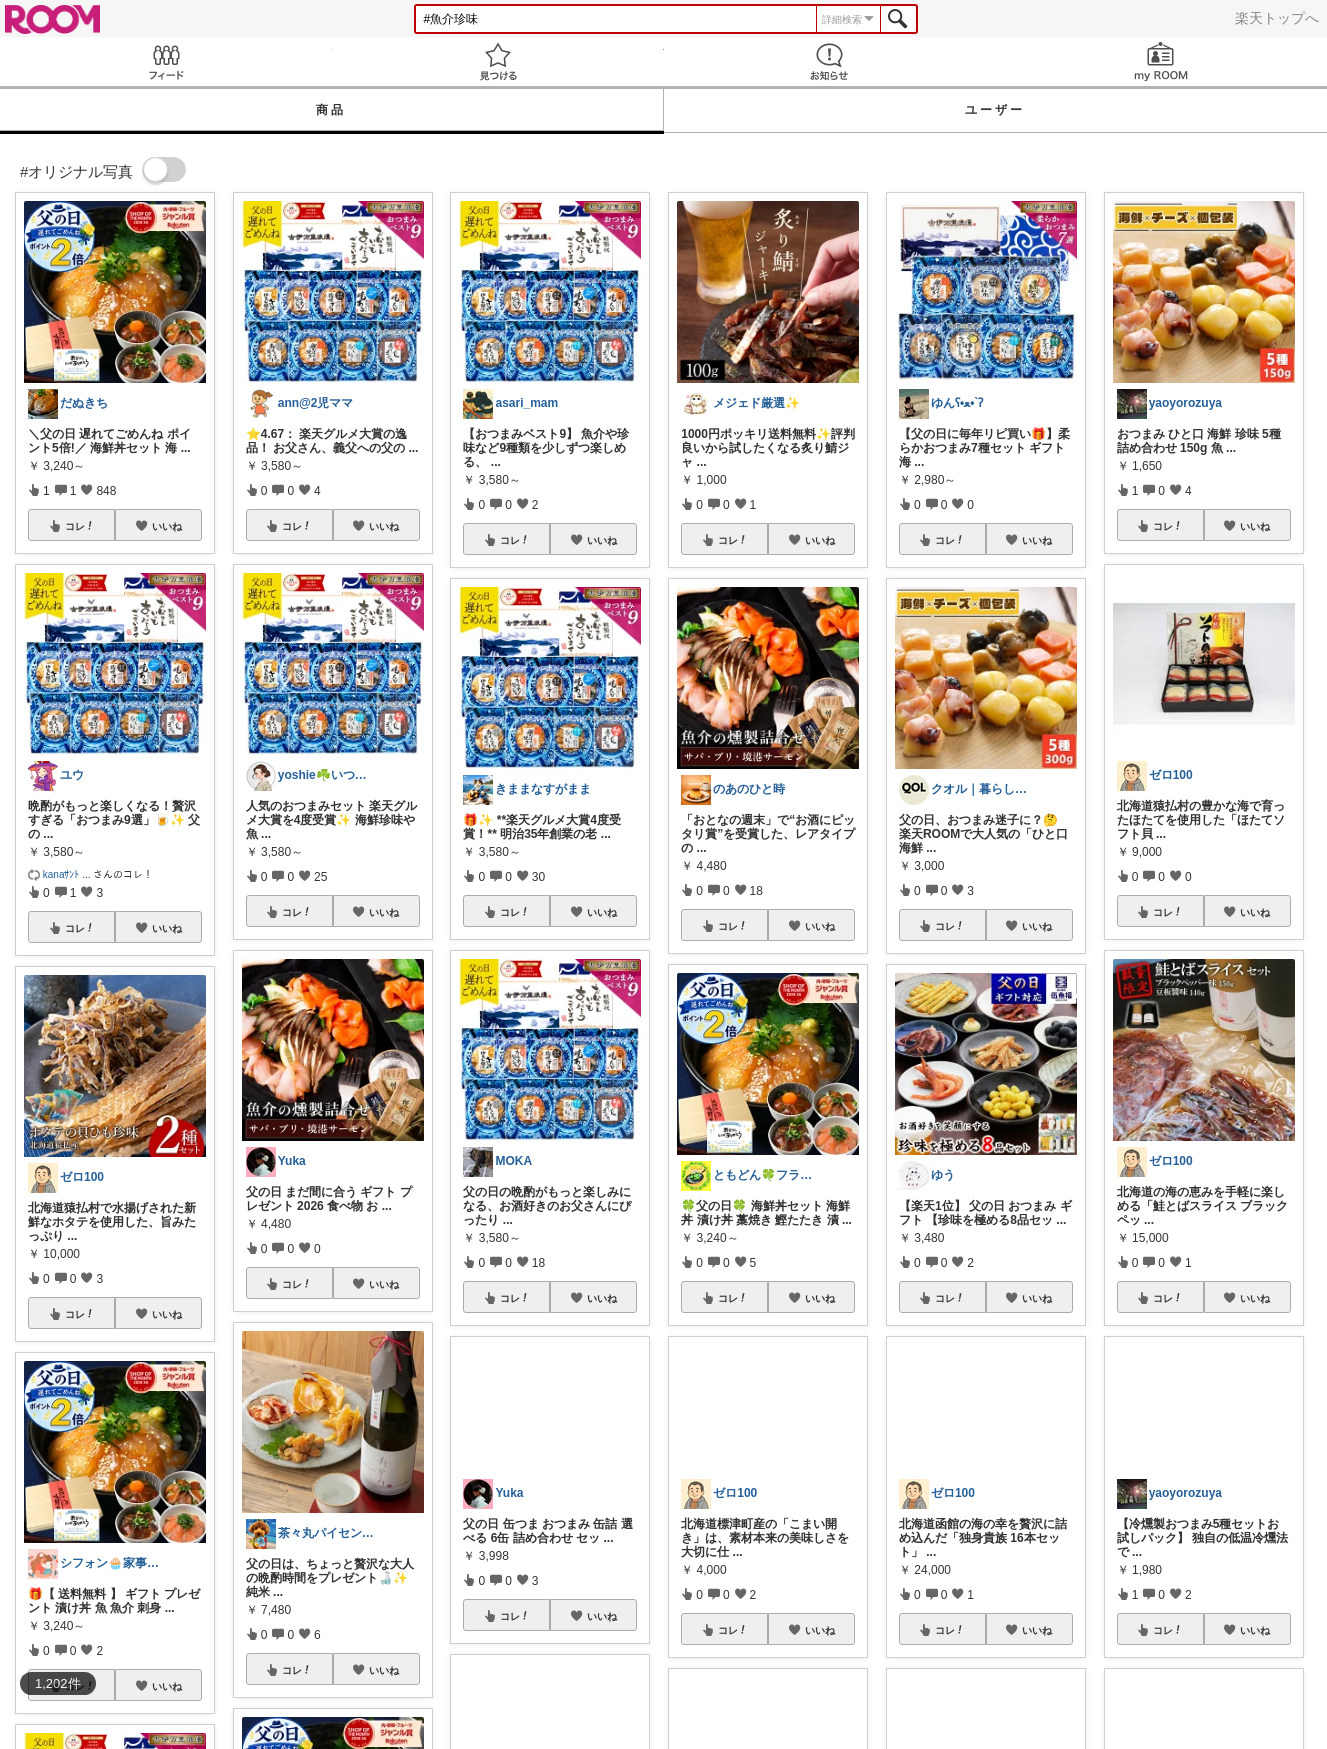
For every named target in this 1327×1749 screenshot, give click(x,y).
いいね (167, 526)
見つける (498, 61)
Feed (166, 61)
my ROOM (1161, 61)
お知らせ (830, 61)
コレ (80, 526)
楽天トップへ (1277, 18)
